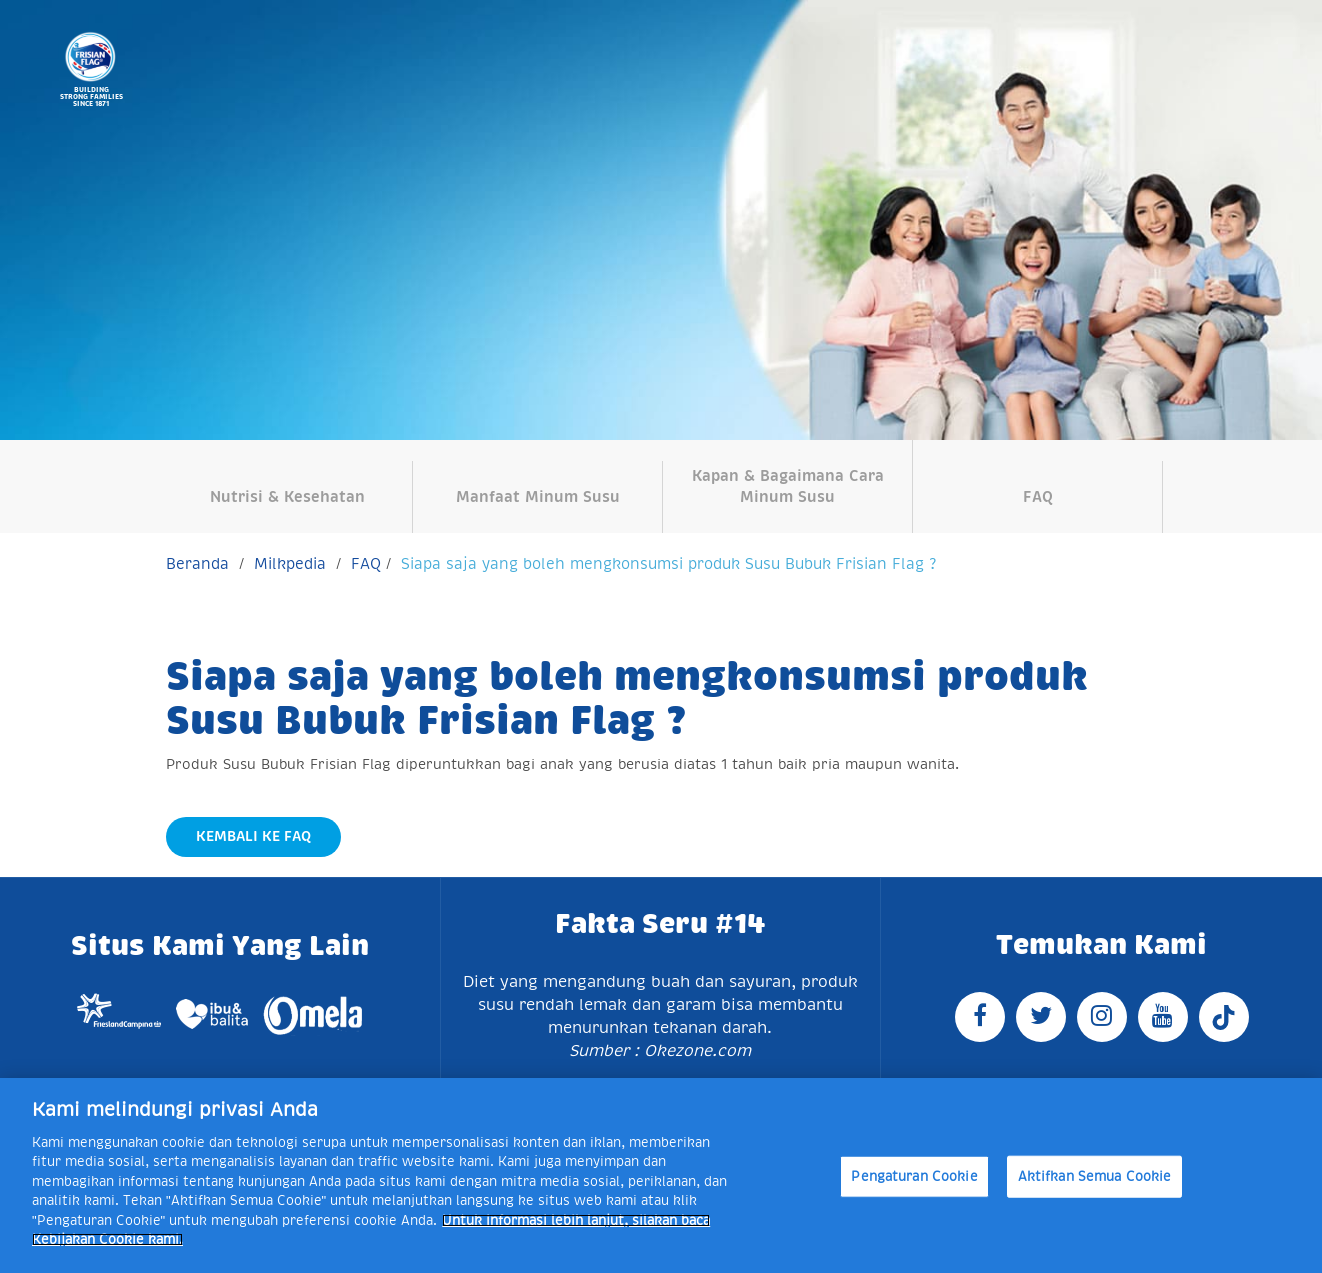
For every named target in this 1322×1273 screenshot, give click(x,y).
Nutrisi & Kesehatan (287, 496)
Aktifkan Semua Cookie (1095, 1176)
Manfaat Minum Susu (538, 496)
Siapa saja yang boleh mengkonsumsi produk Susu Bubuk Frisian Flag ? (668, 563)
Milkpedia (290, 563)
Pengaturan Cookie (914, 1176)
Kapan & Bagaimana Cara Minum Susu (788, 486)
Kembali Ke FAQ (253, 836)
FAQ (1038, 496)
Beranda (197, 563)
